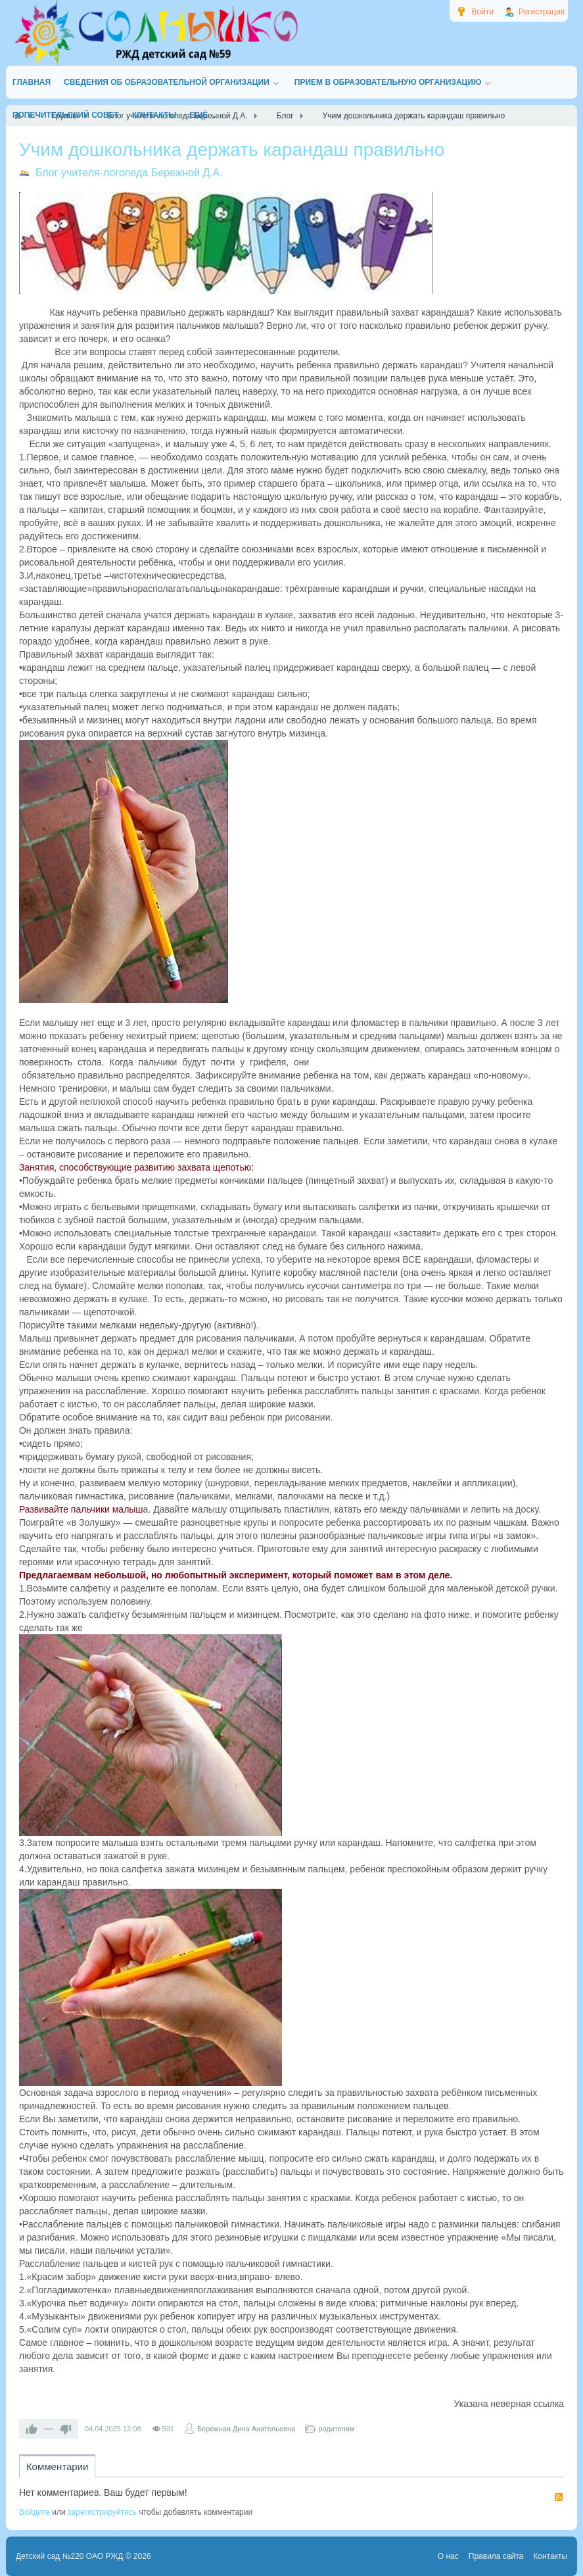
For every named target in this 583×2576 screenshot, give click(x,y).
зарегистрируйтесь (102, 2512)
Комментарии (57, 2466)
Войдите (34, 2512)
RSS (558, 2497)
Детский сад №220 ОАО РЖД (70, 2556)
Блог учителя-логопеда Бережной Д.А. (129, 172)
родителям (336, 2429)
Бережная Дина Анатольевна (246, 2429)
